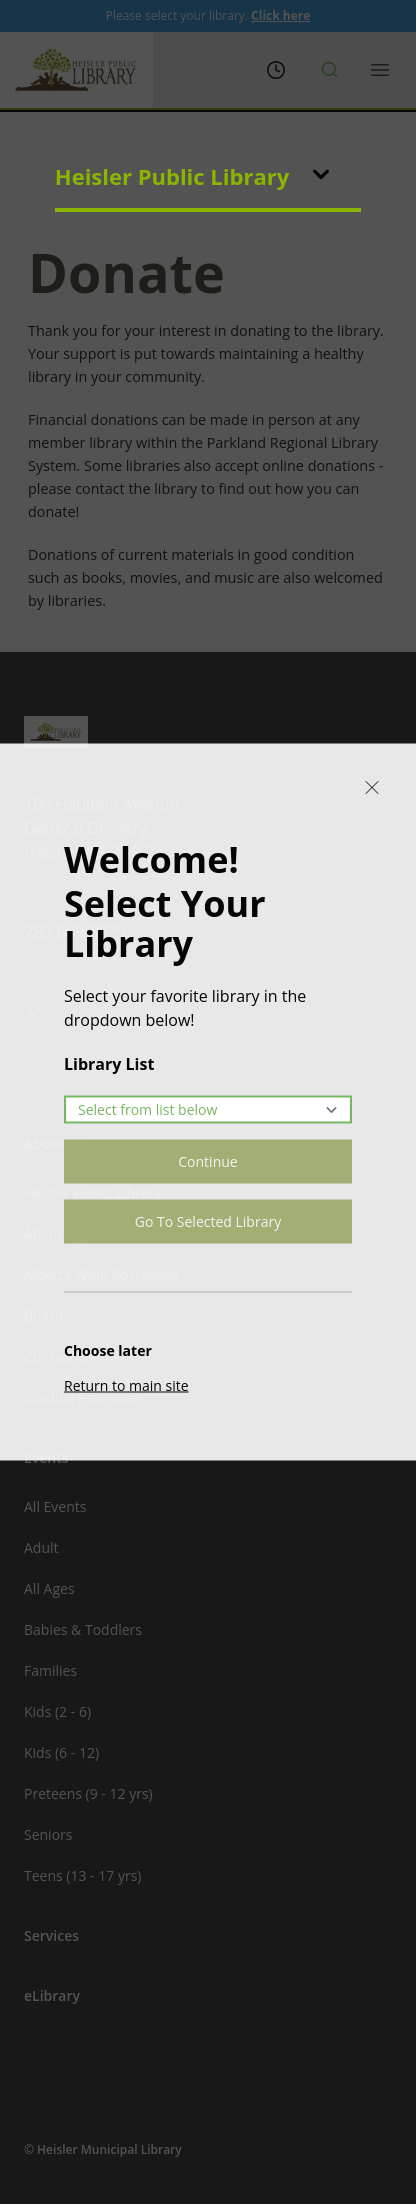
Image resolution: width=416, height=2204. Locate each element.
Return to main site (126, 1385)
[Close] (372, 788)
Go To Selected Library (208, 1221)
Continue (207, 1161)
